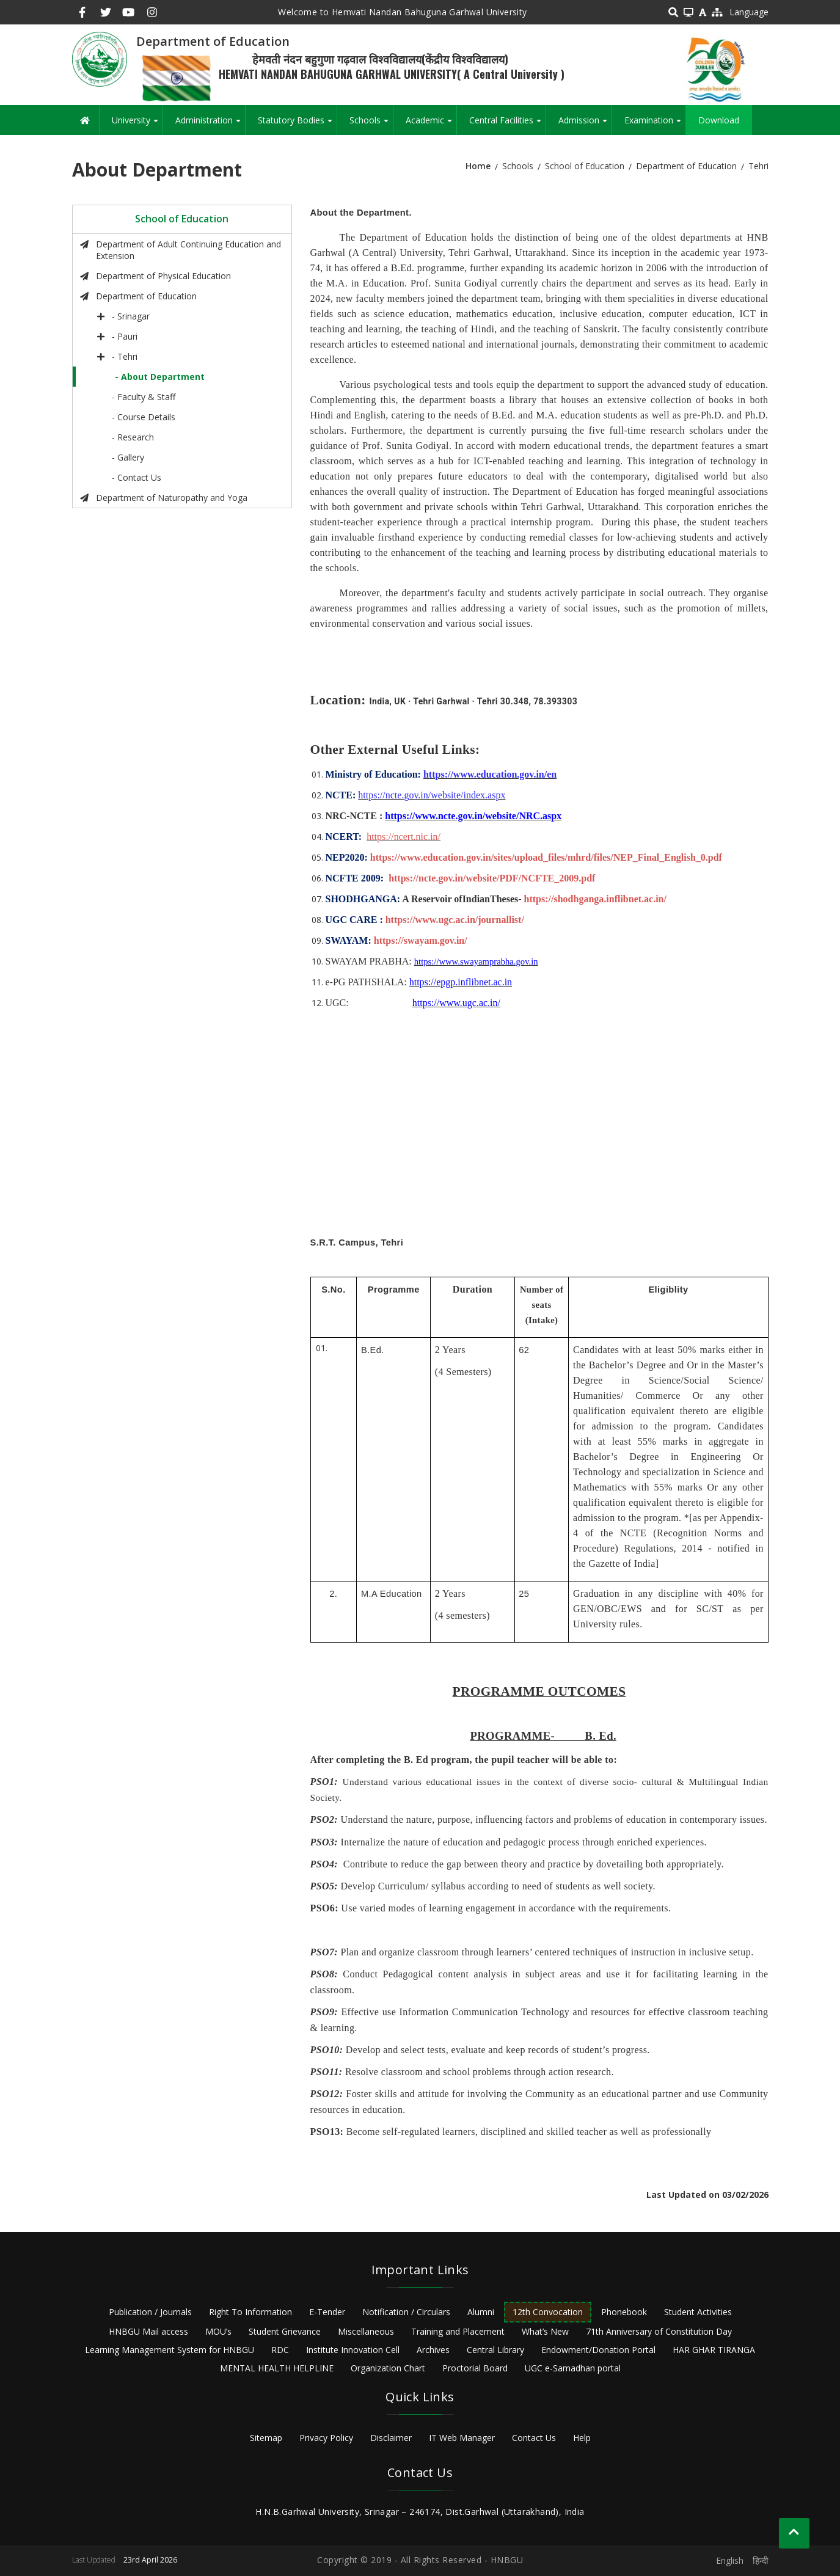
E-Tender (327, 2312)
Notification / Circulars (406, 2312)
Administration (210, 124)
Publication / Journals (150, 2312)
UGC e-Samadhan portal (573, 2368)
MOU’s (218, 2331)
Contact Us (534, 2437)
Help (582, 2437)
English (729, 2560)
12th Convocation (548, 2312)
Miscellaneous (366, 2331)
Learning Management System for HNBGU (169, 2349)
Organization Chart (388, 2368)
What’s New (545, 2331)
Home (478, 166)
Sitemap (266, 2437)
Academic (431, 124)
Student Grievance (285, 2331)
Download (718, 120)
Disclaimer (391, 2437)
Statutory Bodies (297, 124)
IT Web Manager (462, 2437)
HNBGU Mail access (148, 2331)
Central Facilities (507, 124)
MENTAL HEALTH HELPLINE (277, 2368)
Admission (585, 124)
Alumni (480, 2312)
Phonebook (624, 2312)
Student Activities (698, 2312)
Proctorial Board (475, 2368)
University (137, 124)
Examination (654, 124)
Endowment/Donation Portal (598, 2349)
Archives (433, 2349)
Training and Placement (458, 2331)
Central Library (495, 2349)
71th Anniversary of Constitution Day (659, 2331)
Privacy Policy (326, 2437)
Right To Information (250, 2312)
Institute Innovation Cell (353, 2349)
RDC (280, 2349)
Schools (371, 124)
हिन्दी (761, 2560)
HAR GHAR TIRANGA (714, 2349)
